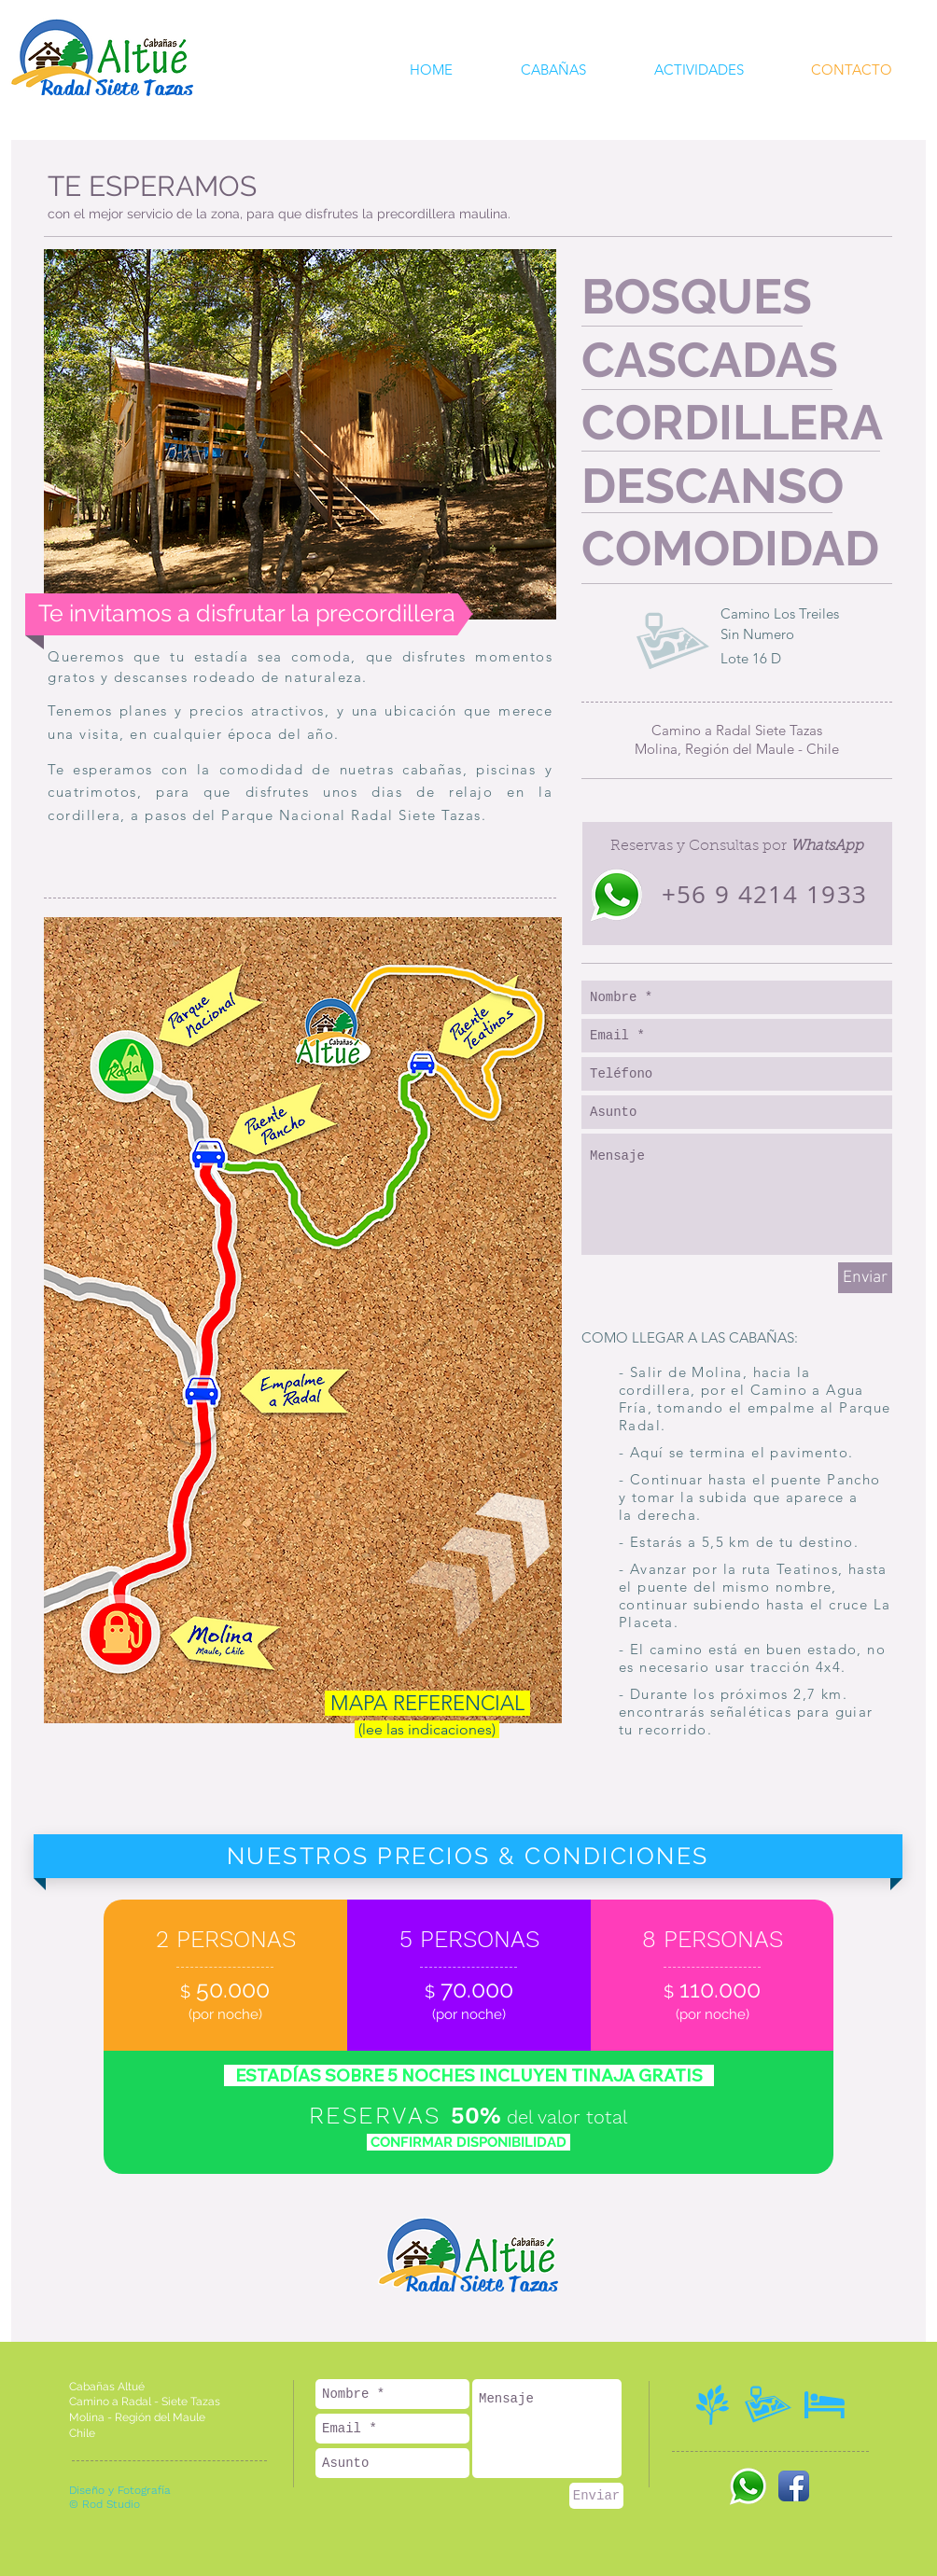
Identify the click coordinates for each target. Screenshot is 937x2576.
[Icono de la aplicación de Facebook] (793, 2486)
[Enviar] (865, 1277)
